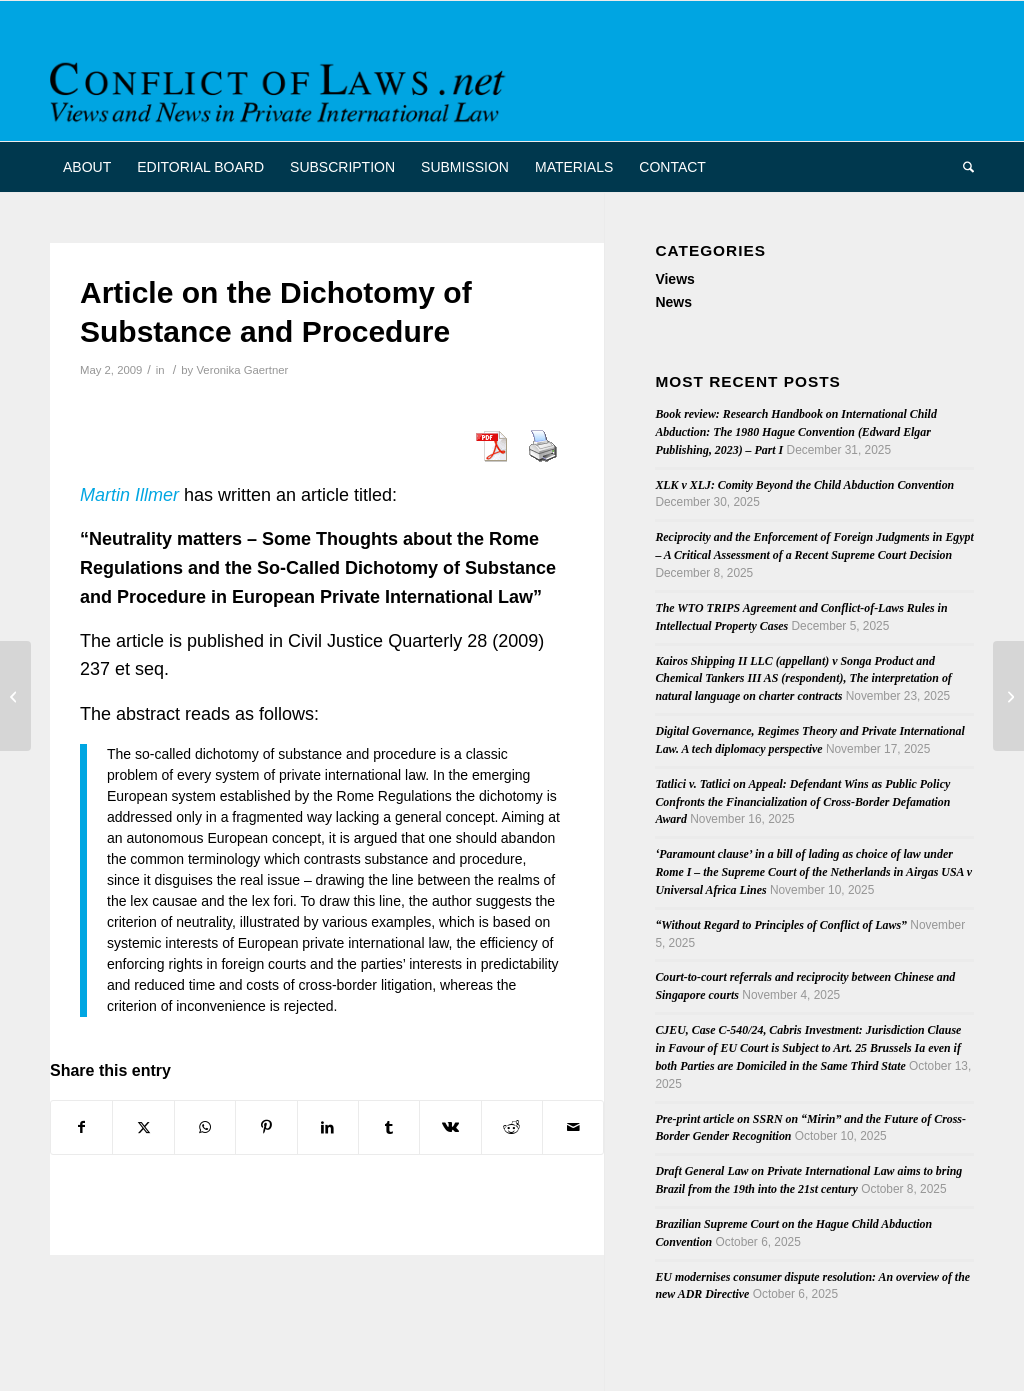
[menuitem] (87, 167)
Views (674, 279)
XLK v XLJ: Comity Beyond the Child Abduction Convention (804, 485)
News (673, 302)
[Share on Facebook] (81, 1127)
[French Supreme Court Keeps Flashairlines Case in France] (15, 696)
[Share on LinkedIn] (328, 1127)
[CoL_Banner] (281, 88)
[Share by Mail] (573, 1127)
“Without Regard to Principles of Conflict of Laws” (781, 925)
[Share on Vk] (450, 1127)
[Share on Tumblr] (389, 1127)
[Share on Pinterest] (266, 1127)
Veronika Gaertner (242, 370)
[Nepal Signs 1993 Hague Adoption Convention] (1008, 696)
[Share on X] (143, 1127)
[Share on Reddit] (512, 1127)
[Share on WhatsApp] (205, 1127)
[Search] (962, 167)
